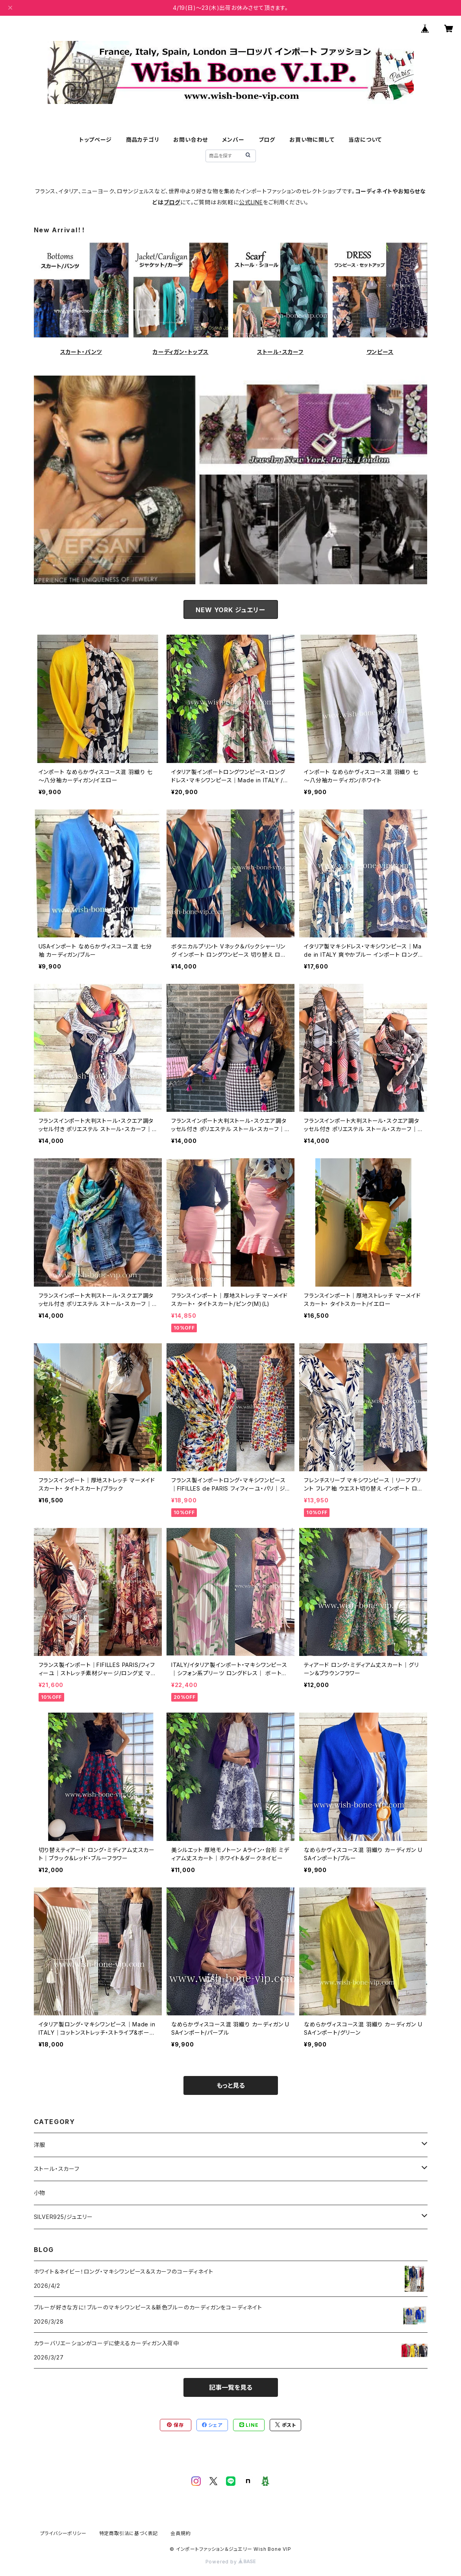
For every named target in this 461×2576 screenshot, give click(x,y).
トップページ (95, 139)
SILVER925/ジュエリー (63, 2216)
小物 (40, 2192)
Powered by (231, 2562)
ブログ (267, 139)
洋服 (40, 2144)
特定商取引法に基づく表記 (128, 2533)
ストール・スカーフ (280, 351)
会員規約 (180, 2533)
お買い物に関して (311, 139)
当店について (365, 139)
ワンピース (380, 351)
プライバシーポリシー (63, 2533)
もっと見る (231, 2085)
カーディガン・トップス (181, 351)
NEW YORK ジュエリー (230, 610)
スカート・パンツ (81, 351)
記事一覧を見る (230, 2387)
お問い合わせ (190, 139)
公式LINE (251, 202)
